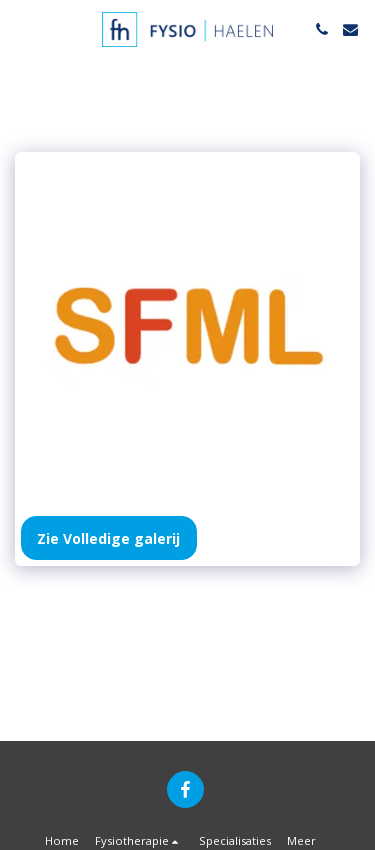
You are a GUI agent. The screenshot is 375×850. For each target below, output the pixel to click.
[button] (22, 28)
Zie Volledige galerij (108, 538)
